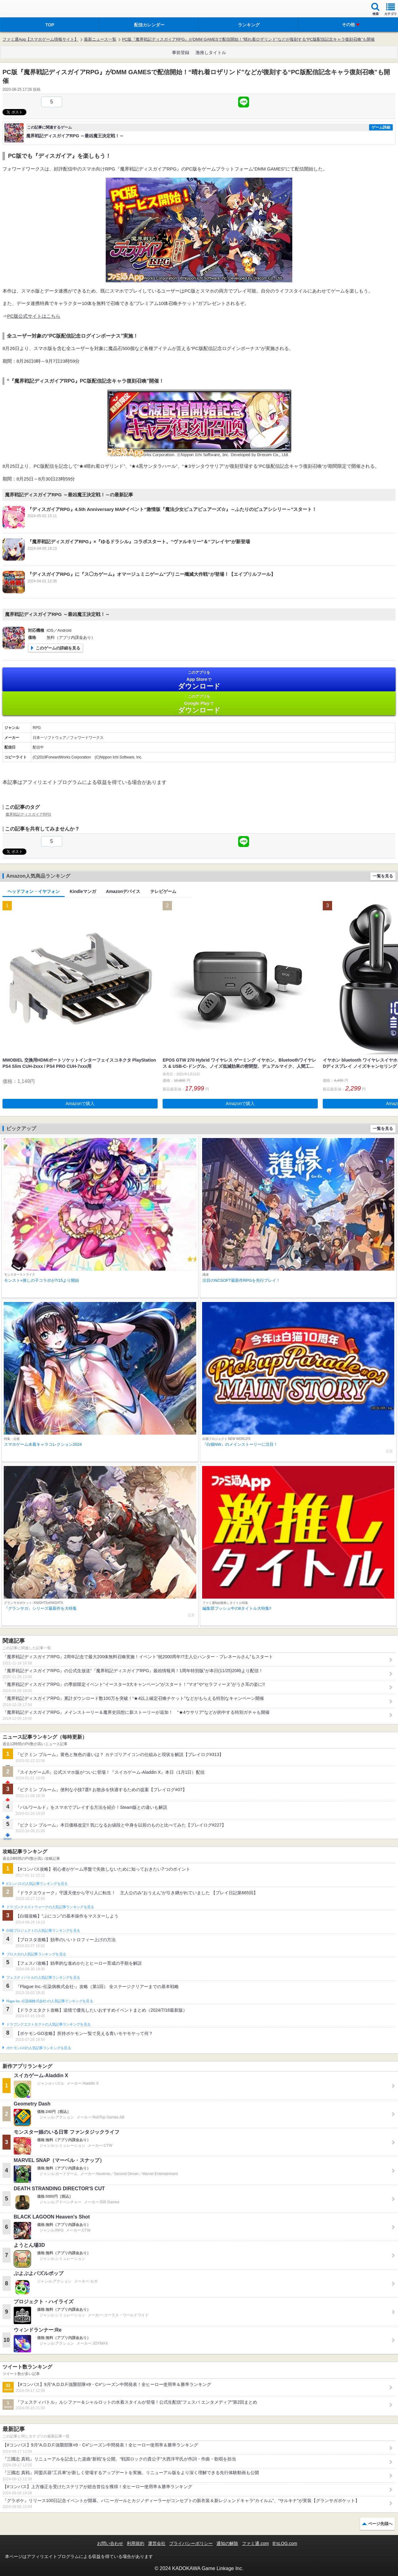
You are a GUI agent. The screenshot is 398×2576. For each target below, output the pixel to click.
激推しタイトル (211, 52)
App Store (199, 680)
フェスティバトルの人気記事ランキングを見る (43, 1977)
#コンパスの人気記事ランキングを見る (36, 1884)
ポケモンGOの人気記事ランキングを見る (38, 2048)
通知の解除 (227, 2543)
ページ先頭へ (380, 2523)
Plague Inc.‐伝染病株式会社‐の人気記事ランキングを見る (49, 2001)
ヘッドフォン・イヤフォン (33, 891)
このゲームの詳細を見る (58, 648)
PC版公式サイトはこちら (33, 316)
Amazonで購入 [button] (80, 1103)
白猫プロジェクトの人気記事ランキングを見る (43, 1930)
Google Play (199, 704)
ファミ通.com (255, 2543)
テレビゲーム (163, 891)
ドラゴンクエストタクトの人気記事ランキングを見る (48, 2024)
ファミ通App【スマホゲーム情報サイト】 (40, 39)
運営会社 (156, 2543)
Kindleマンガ (83, 891)
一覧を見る (383, 876)
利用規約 (135, 2543)
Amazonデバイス (123, 891)
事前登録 (180, 52)
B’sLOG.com (285, 2543)
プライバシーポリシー (191, 2543)
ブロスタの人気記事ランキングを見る (36, 1954)
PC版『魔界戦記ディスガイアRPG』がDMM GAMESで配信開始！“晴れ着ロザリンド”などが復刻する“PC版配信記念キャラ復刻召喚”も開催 (248, 39)
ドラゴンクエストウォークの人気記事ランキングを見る (50, 1907)
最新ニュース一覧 (100, 39)
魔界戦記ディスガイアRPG (28, 814)
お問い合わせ (110, 2543)
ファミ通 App (23, 9)
